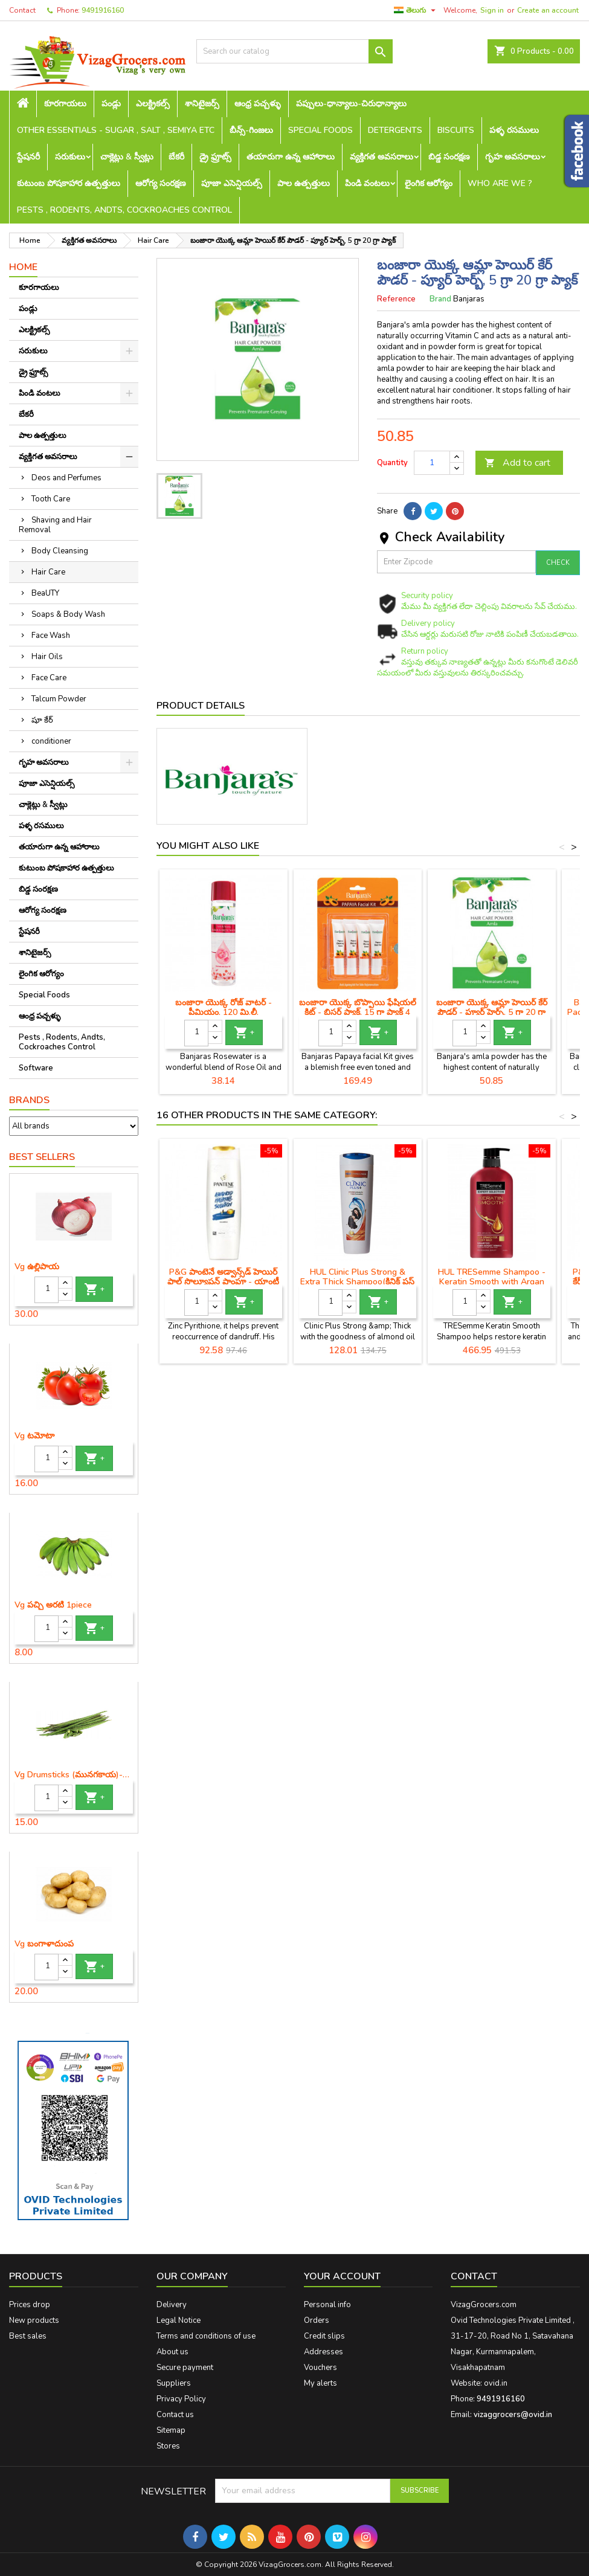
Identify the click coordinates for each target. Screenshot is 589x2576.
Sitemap (170, 2430)
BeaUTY (45, 593)
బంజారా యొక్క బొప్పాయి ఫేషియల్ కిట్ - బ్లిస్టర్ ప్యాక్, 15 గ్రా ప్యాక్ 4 (357, 1007)
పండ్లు (111, 103)
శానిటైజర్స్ (202, 103)
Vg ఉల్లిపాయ (36, 1267)
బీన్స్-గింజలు (251, 130)
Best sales (28, 2336)
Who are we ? (500, 183)
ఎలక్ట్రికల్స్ (153, 103)
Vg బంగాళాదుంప (44, 1944)
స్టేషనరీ (28, 157)
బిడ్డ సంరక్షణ (449, 157)
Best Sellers (42, 1157)
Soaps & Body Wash (68, 614)
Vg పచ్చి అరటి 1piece (53, 1605)
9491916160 (103, 10)
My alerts (320, 2383)
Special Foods (320, 130)
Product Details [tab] (200, 705)
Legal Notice (178, 2320)
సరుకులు (70, 157)
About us (172, 2351)
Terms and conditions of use (206, 2336)
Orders (316, 2320)
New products (34, 2320)
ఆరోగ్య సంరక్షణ (160, 183)
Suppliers (173, 2383)
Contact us (175, 2414)
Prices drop (29, 2304)
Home (23, 267)
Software (36, 1068)
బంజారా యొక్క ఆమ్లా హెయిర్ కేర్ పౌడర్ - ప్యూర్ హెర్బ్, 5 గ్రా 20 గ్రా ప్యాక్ (491, 1012)
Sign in (492, 10)
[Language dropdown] (416, 10)
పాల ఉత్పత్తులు (303, 183)
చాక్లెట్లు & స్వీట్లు (126, 157)
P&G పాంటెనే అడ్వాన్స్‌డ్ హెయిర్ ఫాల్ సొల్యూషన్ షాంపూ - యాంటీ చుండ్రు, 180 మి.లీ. (223, 1281)
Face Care (48, 677)
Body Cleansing (59, 551)
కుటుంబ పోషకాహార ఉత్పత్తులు (68, 183)
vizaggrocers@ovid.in (513, 2414)
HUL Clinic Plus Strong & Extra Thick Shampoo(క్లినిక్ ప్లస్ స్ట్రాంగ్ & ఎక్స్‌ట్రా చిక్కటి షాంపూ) (357, 1281)
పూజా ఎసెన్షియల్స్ (231, 183)
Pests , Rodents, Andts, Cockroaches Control (124, 210)
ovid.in (495, 2383)
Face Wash (50, 635)
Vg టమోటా (34, 1436)
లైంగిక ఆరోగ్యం (428, 183)
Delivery (171, 2304)
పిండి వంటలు (367, 183)
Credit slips (324, 2336)
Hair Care (48, 572)
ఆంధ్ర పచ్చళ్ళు (257, 103)
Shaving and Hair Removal (55, 525)
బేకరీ (176, 157)
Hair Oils (47, 656)
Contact (22, 10)
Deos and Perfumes (66, 477)
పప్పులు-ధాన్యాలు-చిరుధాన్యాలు (351, 103)
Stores (168, 2446)
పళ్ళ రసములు (514, 130)
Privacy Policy (181, 2399)
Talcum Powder (58, 699)
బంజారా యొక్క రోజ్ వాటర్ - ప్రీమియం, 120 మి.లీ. (223, 1007)
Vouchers (320, 2367)
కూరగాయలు (65, 103)
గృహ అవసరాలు (512, 157)
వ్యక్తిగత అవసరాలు (381, 157)
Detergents (395, 130)
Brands (29, 1100)
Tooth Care (50, 499)
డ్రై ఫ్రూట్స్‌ (215, 157)
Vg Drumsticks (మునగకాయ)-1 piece (73, 1775)
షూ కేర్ (42, 720)
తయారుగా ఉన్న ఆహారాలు (290, 157)
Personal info (327, 2304)
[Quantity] (46, 1290)
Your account (342, 2276)
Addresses (323, 2351)
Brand (440, 299)
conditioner (51, 741)
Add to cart (517, 462)
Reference (396, 299)
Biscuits (455, 130)
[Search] (294, 51)
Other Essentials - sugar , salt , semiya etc (115, 130)
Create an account (548, 10)
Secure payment (184, 2367)
